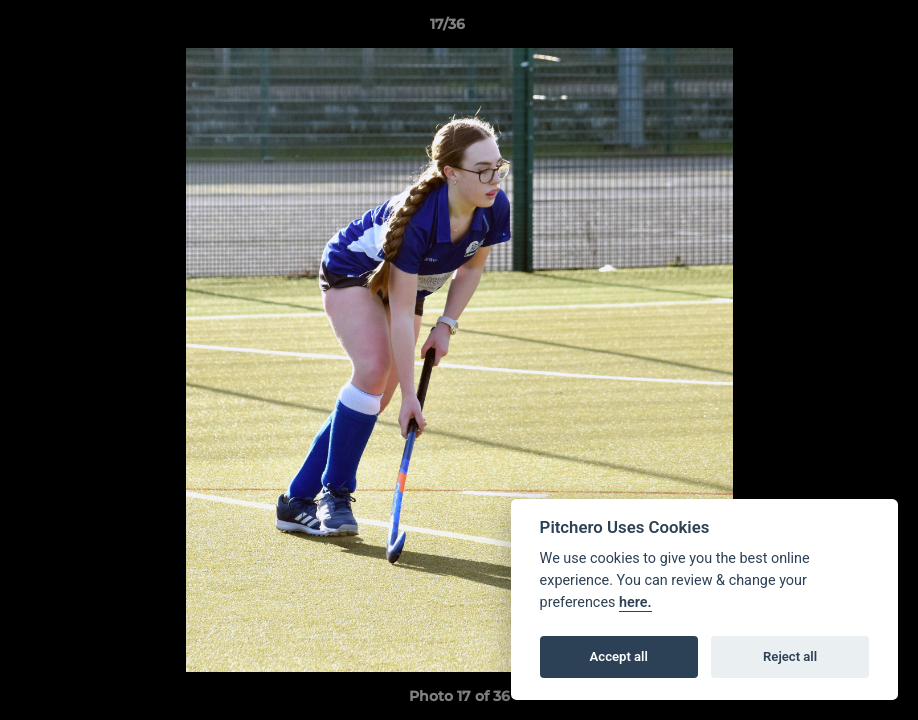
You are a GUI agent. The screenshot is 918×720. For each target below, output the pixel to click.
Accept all (619, 656)
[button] (834, 29)
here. (635, 602)
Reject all (790, 656)
